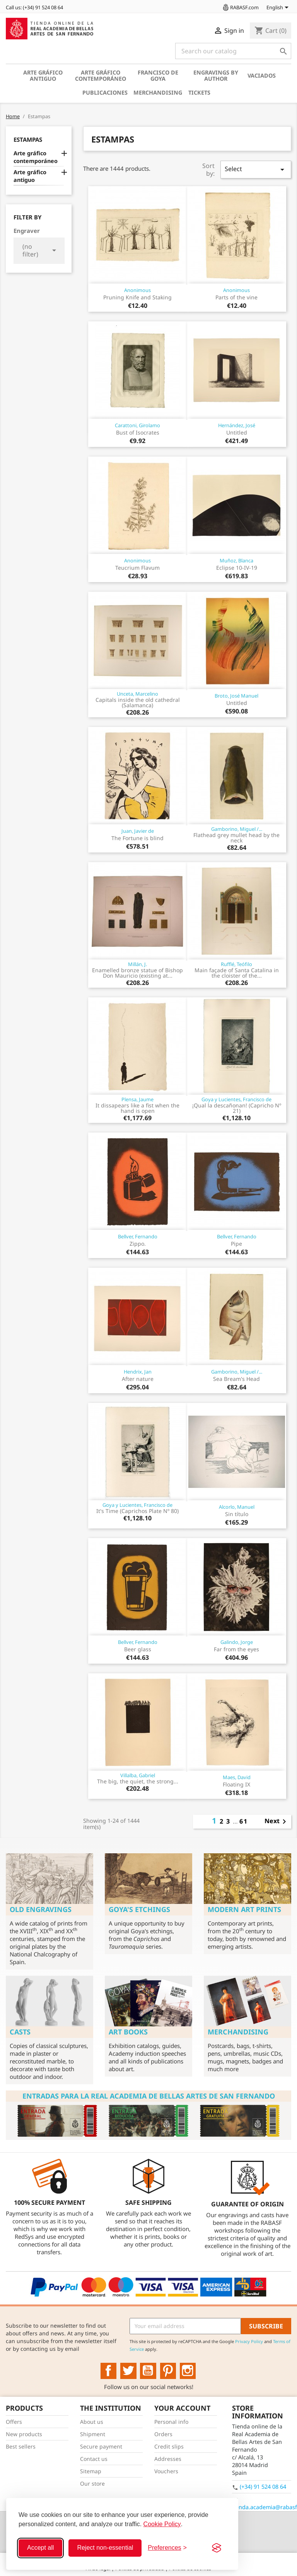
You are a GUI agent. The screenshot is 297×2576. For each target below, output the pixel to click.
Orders (163, 2434)
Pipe (236, 1243)
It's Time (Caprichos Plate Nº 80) (137, 1511)
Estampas (28, 139)
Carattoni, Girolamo (137, 425)
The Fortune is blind (137, 838)
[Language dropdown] (278, 8)
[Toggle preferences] (167, 2547)
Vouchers (166, 2471)
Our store (92, 2483)
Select (256, 169)
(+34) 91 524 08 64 (263, 2486)
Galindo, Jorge (236, 1642)
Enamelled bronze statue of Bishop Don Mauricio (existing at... (137, 972)
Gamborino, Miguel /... (236, 828)
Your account (182, 2408)
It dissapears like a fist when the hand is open (137, 1108)
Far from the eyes (236, 1649)
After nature (138, 1378)
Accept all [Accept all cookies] (40, 2547)
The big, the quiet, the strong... (137, 1781)
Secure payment (101, 2446)
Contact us (94, 2458)
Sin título (236, 1514)
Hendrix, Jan (138, 1371)
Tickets (199, 92)
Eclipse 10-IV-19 (236, 567)
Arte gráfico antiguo (43, 75)
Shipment (92, 2434)
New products (24, 2434)
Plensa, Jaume (137, 1099)
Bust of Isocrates (137, 432)
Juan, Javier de (137, 830)
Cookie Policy (162, 2524)
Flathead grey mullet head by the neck (236, 837)
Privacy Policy (249, 2341)
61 (243, 1821)
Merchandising (157, 92)
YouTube (148, 2371)
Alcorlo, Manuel (236, 1506)
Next (277, 1821)
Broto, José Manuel (236, 695)
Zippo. (138, 1243)
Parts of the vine (236, 297)
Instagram (188, 2371)
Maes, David (237, 1777)
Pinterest (168, 2371)
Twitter (128, 2371)
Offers (14, 2421)
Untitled (236, 432)
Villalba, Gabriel (137, 1775)
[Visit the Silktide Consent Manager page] (216, 2548)
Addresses (167, 2458)
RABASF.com (240, 7)
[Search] (233, 51)
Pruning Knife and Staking (137, 297)
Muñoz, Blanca (236, 560)
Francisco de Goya (158, 75)
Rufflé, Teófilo (236, 964)
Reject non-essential (105, 2547)
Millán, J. (137, 964)
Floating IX (236, 1784)
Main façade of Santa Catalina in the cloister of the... (237, 972)
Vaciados (262, 75)
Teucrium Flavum (137, 567)
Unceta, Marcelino (137, 693)
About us (91, 2421)
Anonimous (137, 290)
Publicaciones (105, 92)
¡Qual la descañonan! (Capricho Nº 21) (236, 1108)
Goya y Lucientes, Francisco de (236, 1099)
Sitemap (90, 2471)
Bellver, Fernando (137, 1236)
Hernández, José (236, 425)
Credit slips (169, 2446)
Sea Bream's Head (236, 1378)
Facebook (109, 2371)
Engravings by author (215, 75)
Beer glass (137, 1649)
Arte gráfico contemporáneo (100, 75)
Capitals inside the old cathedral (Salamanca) (138, 702)
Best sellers (21, 2446)
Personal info (171, 2421)
